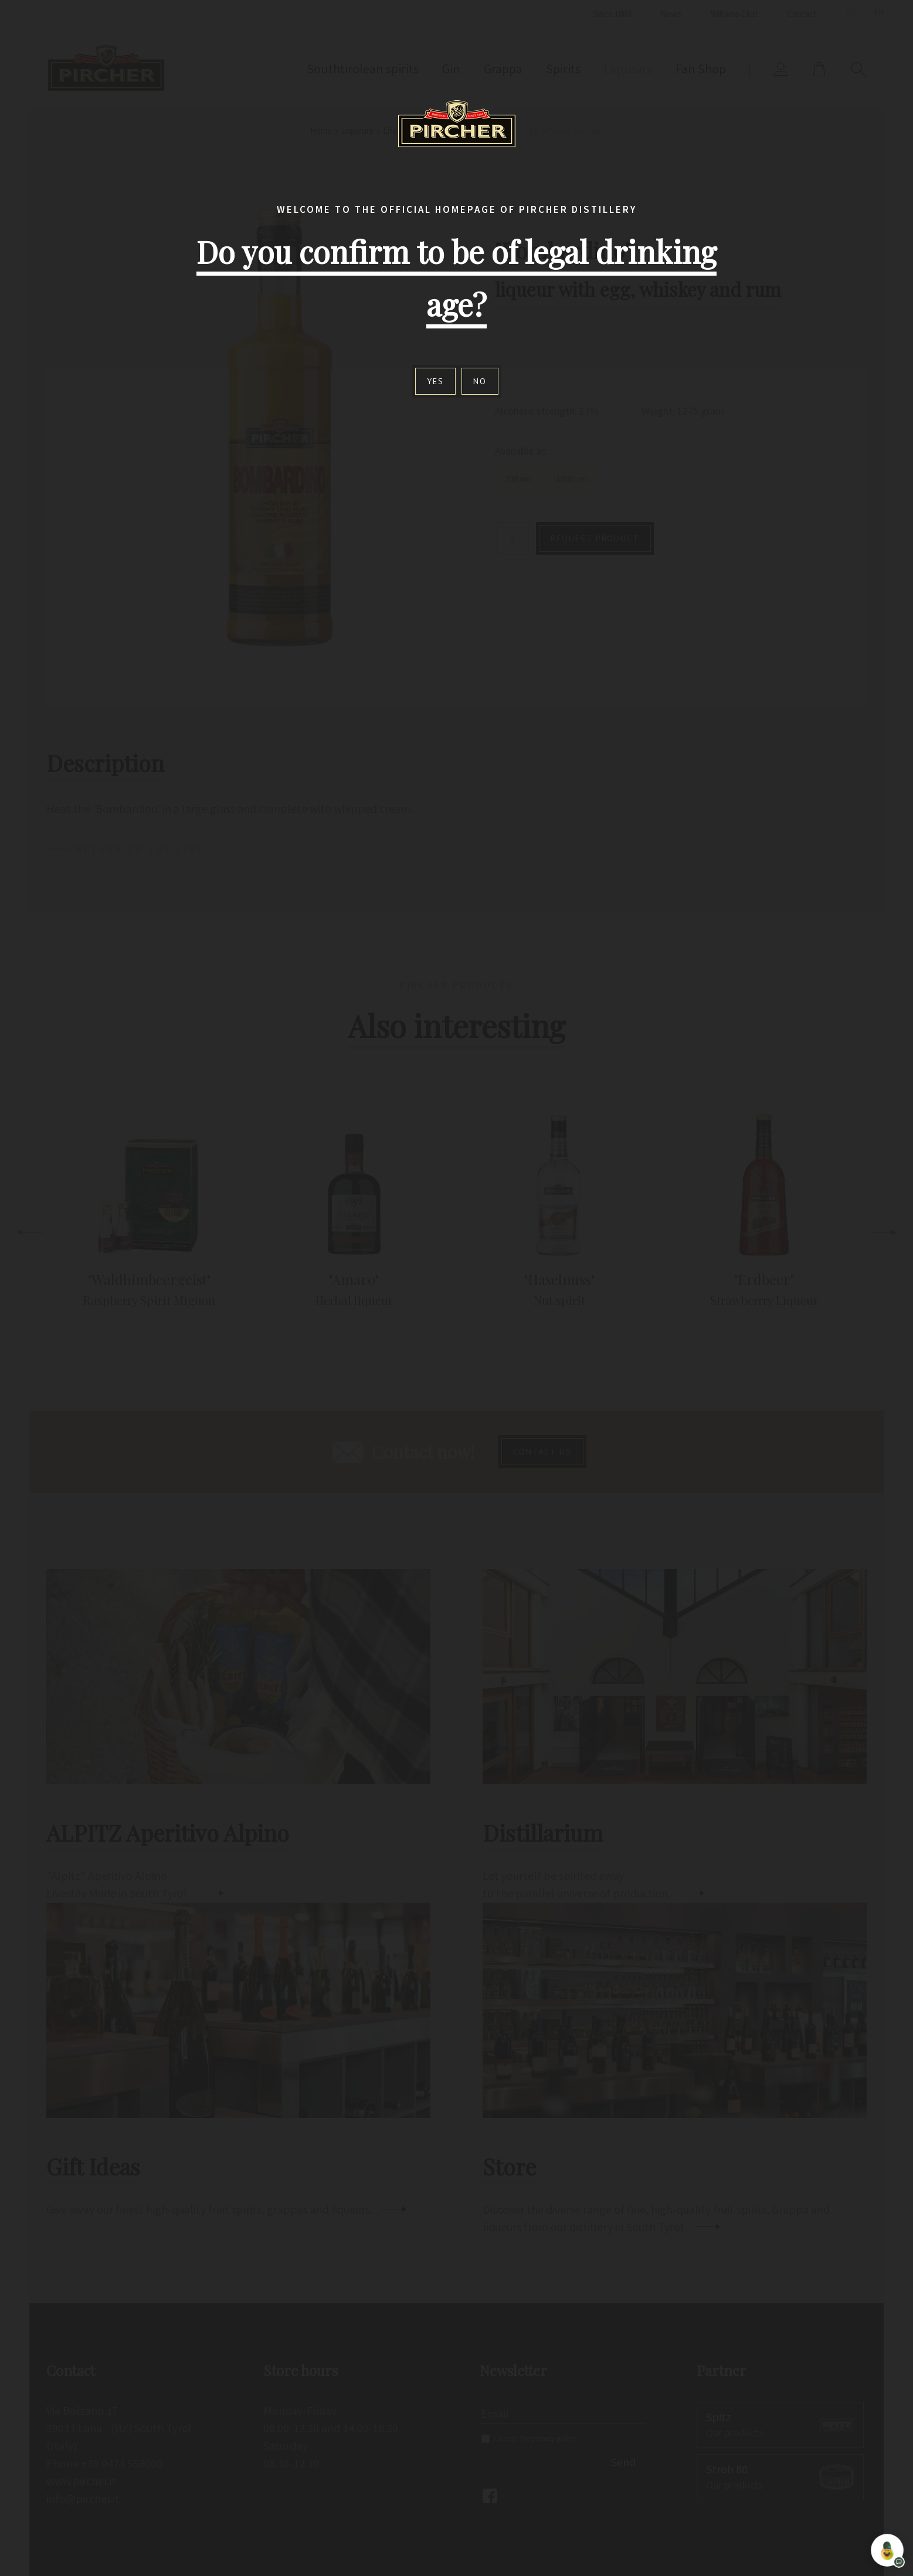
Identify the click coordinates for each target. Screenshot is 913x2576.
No (480, 381)
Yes (435, 381)
